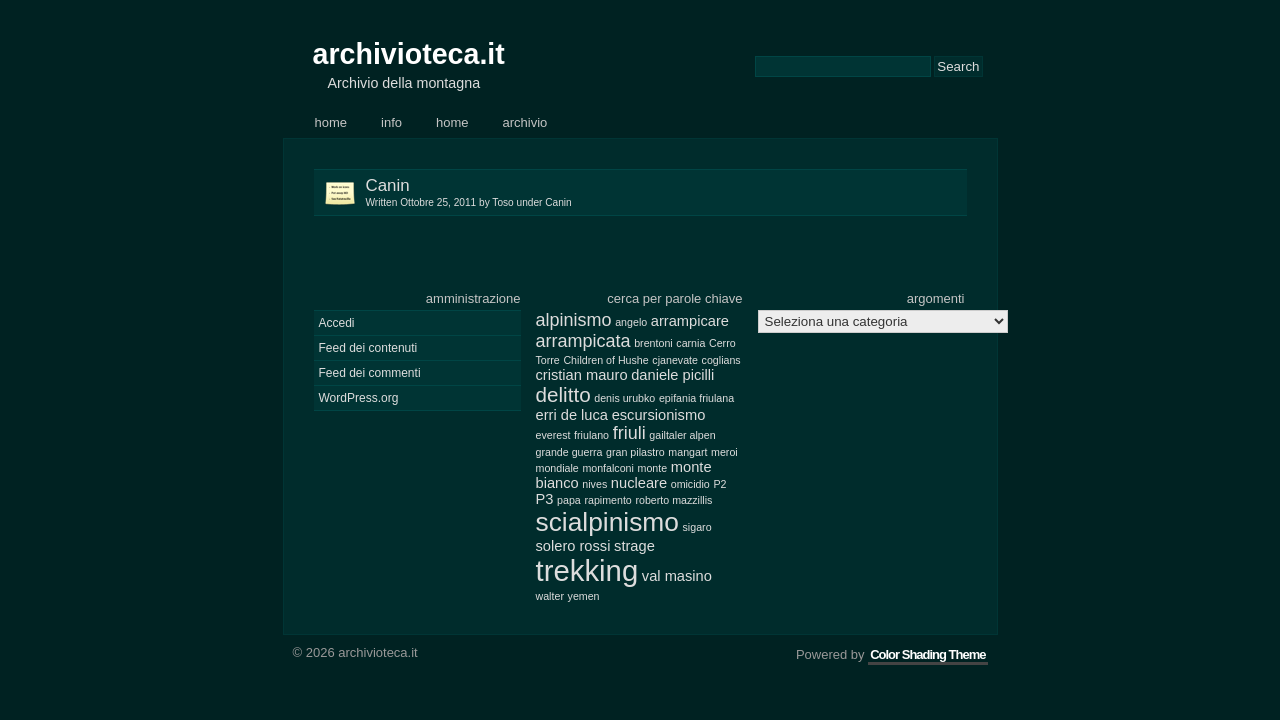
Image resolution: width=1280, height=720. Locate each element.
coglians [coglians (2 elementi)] (721, 360)
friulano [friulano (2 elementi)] (591, 435)
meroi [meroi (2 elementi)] (724, 452)
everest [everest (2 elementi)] (553, 435)
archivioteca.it (409, 54)
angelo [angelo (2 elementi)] (631, 322)
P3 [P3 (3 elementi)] (545, 499)
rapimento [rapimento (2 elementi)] (607, 500)
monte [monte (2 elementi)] (653, 468)
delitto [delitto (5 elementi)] (563, 394)
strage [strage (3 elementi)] (634, 546)
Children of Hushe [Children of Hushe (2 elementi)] (605, 360)
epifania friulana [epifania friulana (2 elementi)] (696, 398)
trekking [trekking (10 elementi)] (587, 570)
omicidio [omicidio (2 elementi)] (690, 484)
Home (331, 122)
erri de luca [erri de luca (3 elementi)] (572, 415)
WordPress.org (359, 398)
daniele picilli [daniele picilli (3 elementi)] (672, 375)
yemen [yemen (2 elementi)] (584, 596)
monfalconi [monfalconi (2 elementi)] (608, 468)
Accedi (337, 323)
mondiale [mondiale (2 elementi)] (557, 468)
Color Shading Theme (927, 654)
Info (391, 122)
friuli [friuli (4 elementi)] (629, 433)
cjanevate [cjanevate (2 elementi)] (675, 360)
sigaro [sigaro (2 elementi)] (697, 527)
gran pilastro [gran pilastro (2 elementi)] (635, 452)
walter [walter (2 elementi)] (550, 596)
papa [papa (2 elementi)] (569, 500)
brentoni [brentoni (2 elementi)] (653, 343)
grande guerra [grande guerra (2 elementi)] (569, 452)
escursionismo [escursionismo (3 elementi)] (659, 415)
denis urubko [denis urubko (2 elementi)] (624, 398)
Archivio (525, 122)
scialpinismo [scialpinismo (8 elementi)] (607, 522)
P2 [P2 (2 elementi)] (719, 484)
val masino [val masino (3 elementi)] (677, 576)
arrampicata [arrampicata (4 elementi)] (583, 341)
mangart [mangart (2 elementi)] (687, 452)
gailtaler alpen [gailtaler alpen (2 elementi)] (682, 435)
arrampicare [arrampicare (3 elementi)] (690, 321)
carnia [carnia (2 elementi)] (690, 343)
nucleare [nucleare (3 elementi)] (639, 483)
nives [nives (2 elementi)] (594, 484)
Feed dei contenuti (368, 348)
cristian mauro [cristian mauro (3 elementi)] (582, 375)
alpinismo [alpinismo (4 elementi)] (574, 320)
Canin (666, 192)
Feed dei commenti (370, 373)
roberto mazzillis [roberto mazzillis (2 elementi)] (673, 500)
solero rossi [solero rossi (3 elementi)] (573, 546)
